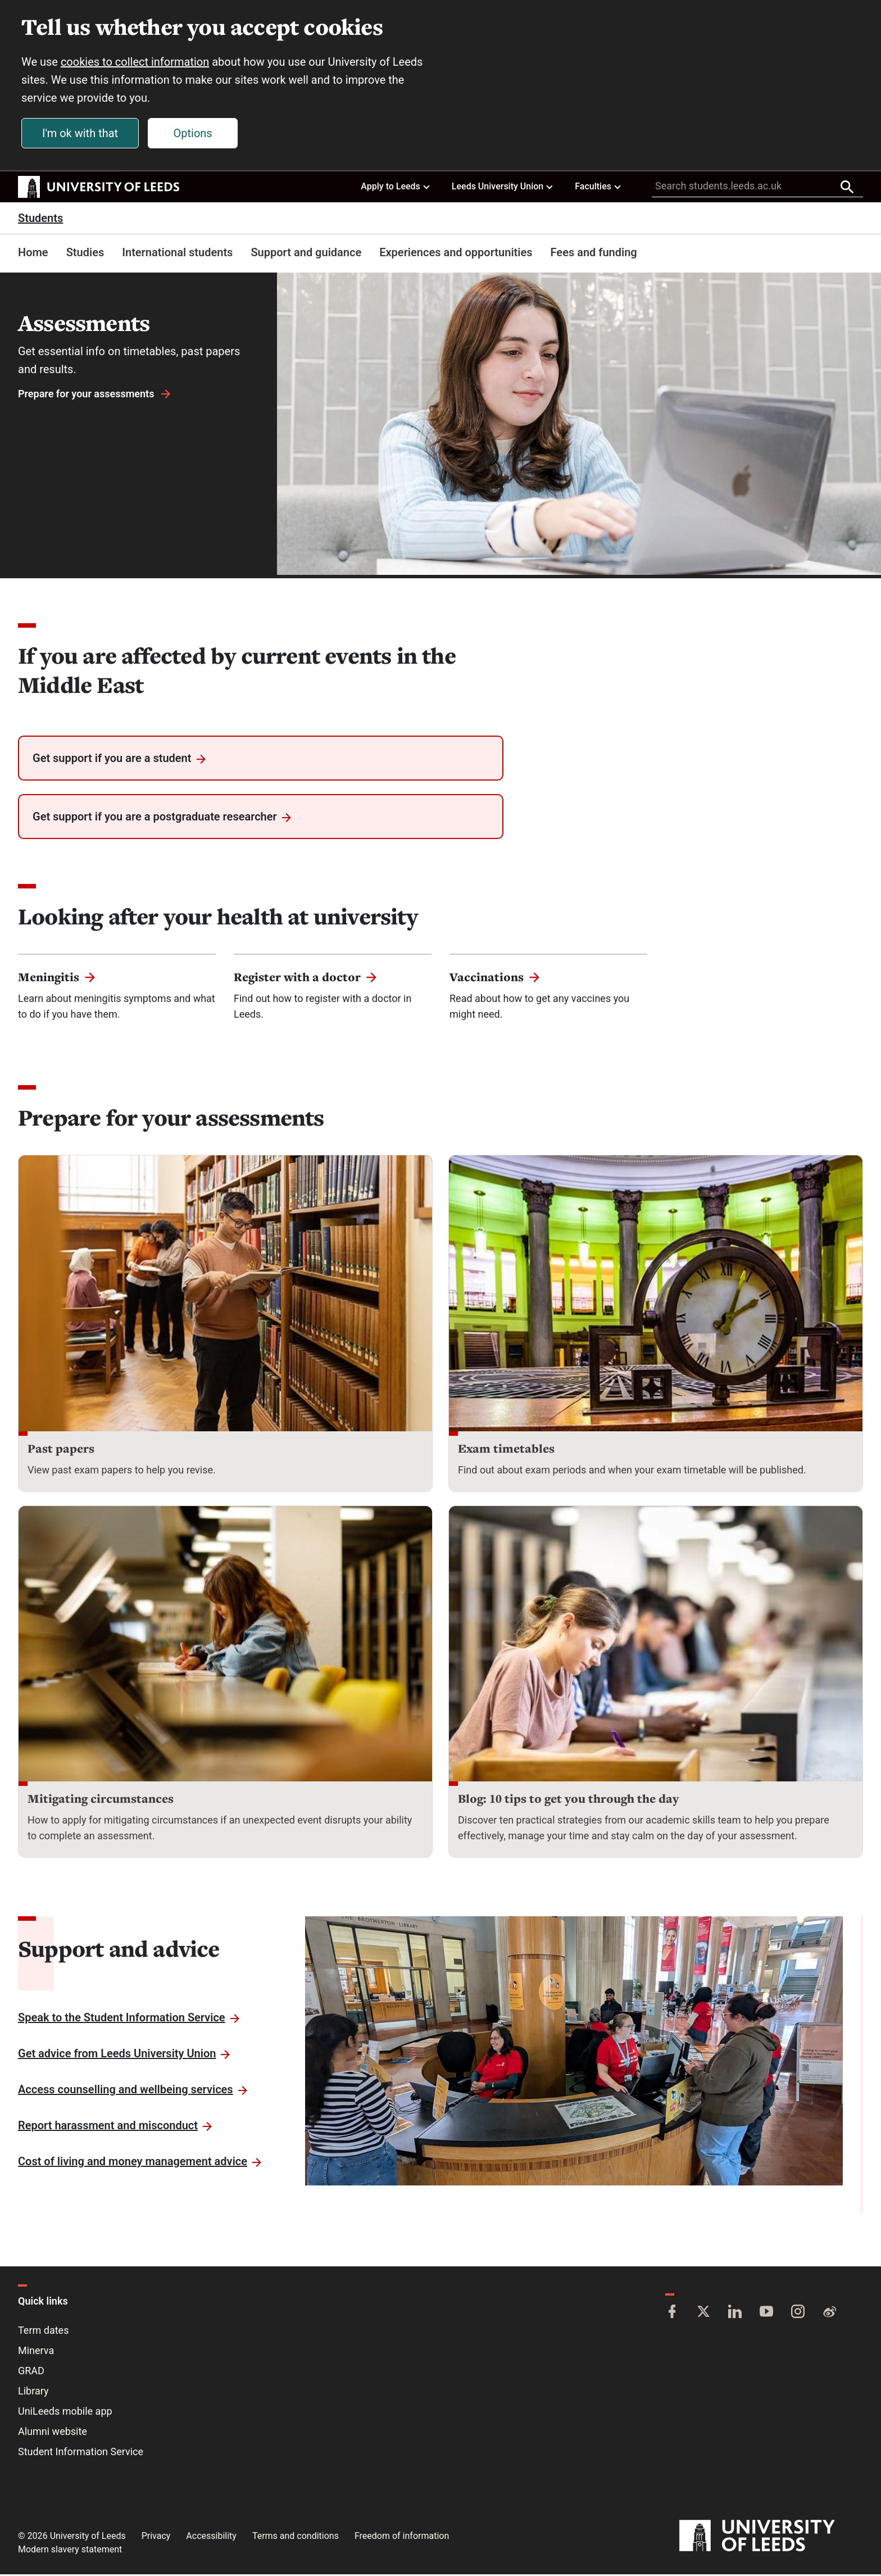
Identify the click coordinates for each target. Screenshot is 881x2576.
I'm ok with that (81, 134)
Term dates (43, 2332)
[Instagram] (798, 2314)
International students (177, 254)
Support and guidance (306, 254)
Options (194, 134)
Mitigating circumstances (101, 1800)
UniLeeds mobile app (65, 2413)
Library (33, 2392)
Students (40, 220)
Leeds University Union (503, 187)
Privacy (156, 2537)
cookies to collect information (136, 63)
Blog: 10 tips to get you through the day (568, 1800)
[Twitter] (703, 2314)
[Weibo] (829, 2314)
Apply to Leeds (396, 187)
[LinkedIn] (735, 2314)
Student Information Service (80, 2453)
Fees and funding (594, 254)
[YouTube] (766, 2314)
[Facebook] (672, 2314)
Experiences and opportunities (455, 254)
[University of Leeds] (771, 2537)
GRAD (31, 2372)
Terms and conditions (295, 2537)
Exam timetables (506, 1450)
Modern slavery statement (70, 2551)
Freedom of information (402, 2537)
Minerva (36, 2352)
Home (33, 254)
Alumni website (52, 2433)
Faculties (598, 187)
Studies (85, 254)
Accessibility (211, 2537)
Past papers (61, 1450)
